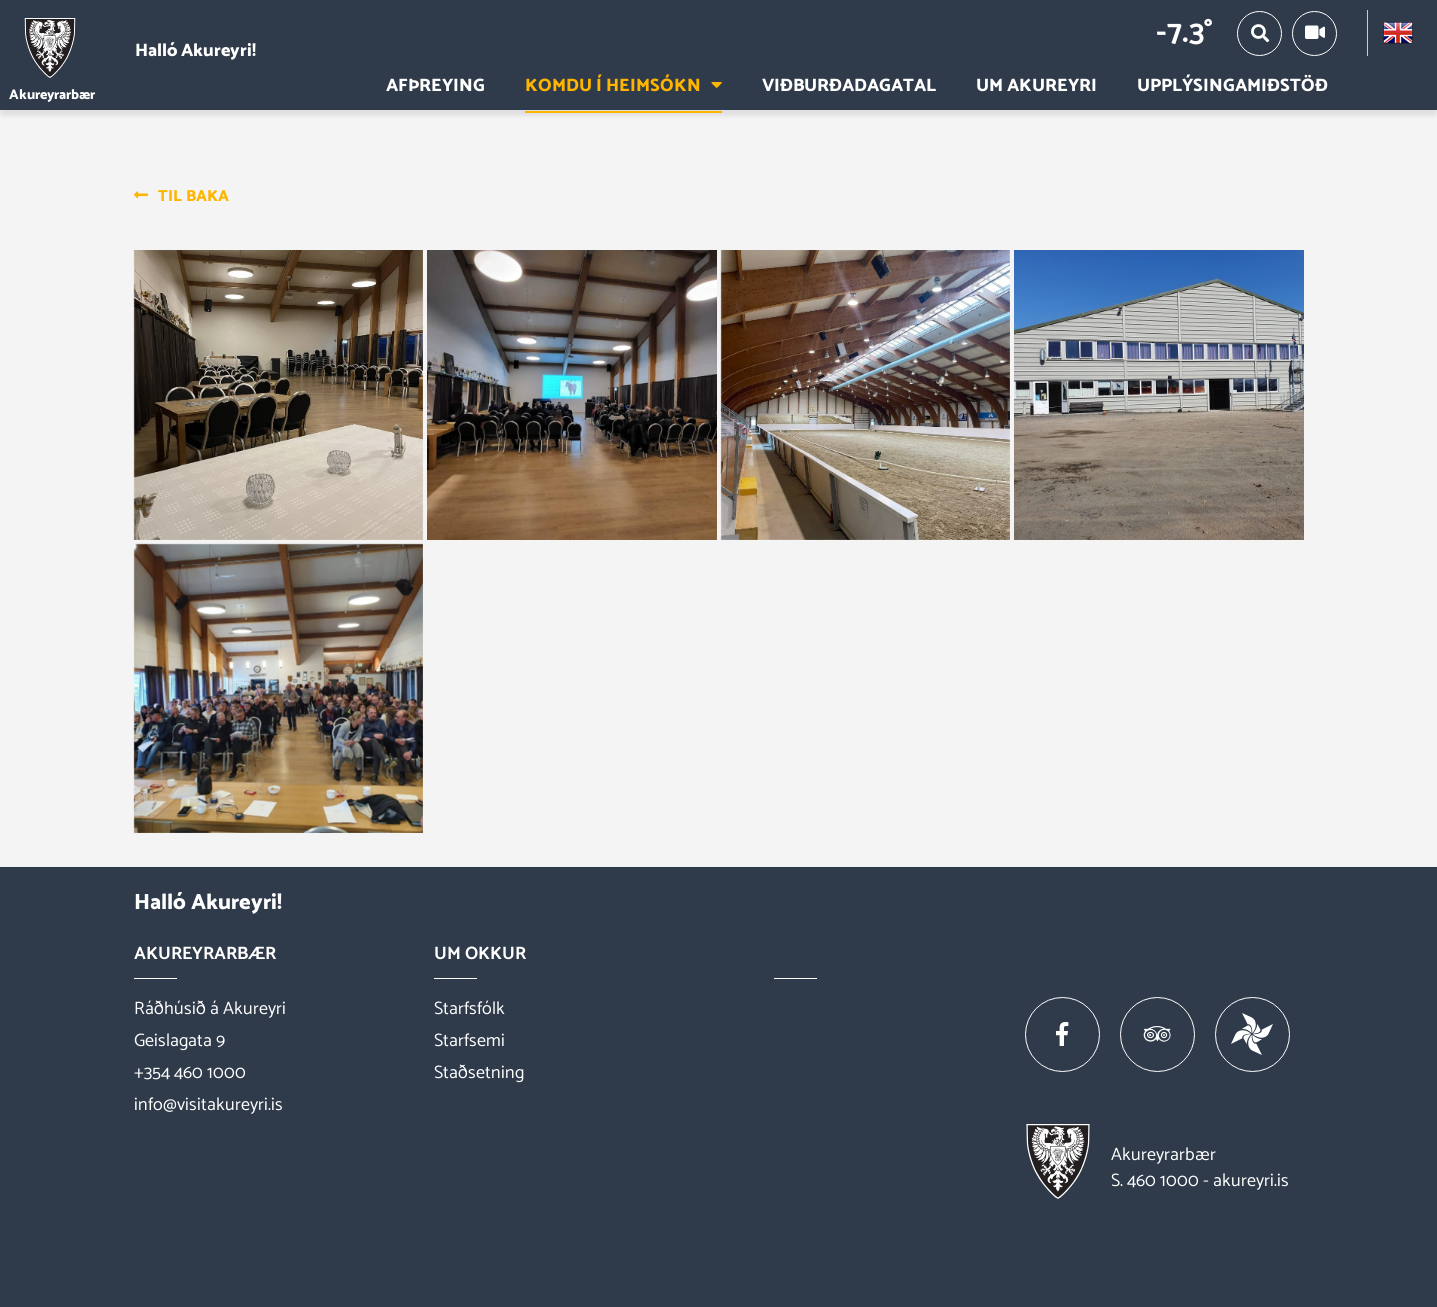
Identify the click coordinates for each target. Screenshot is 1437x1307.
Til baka (193, 196)
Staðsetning (479, 1073)
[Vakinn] (1252, 1034)
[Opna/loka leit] (1259, 33)
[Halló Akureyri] (138, 50)
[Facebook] (1062, 1034)
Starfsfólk (469, 1009)
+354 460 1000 (190, 1073)
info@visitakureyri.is (208, 1105)
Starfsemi (469, 1041)
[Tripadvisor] (1157, 1034)
